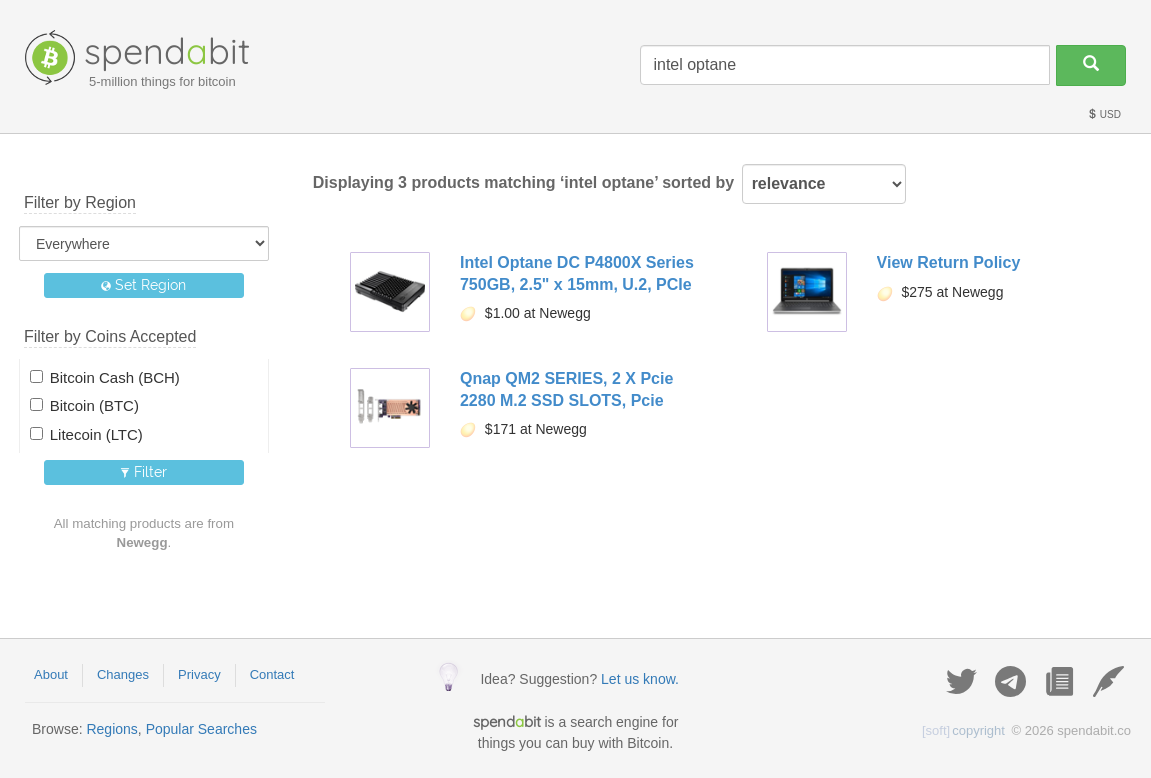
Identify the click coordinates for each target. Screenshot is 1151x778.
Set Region (143, 285)
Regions (111, 729)
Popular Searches (201, 729)
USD (1104, 114)
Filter (143, 472)
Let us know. (640, 679)
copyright (963, 730)
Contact (272, 674)
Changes (123, 674)
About (51, 674)
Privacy (199, 674)
